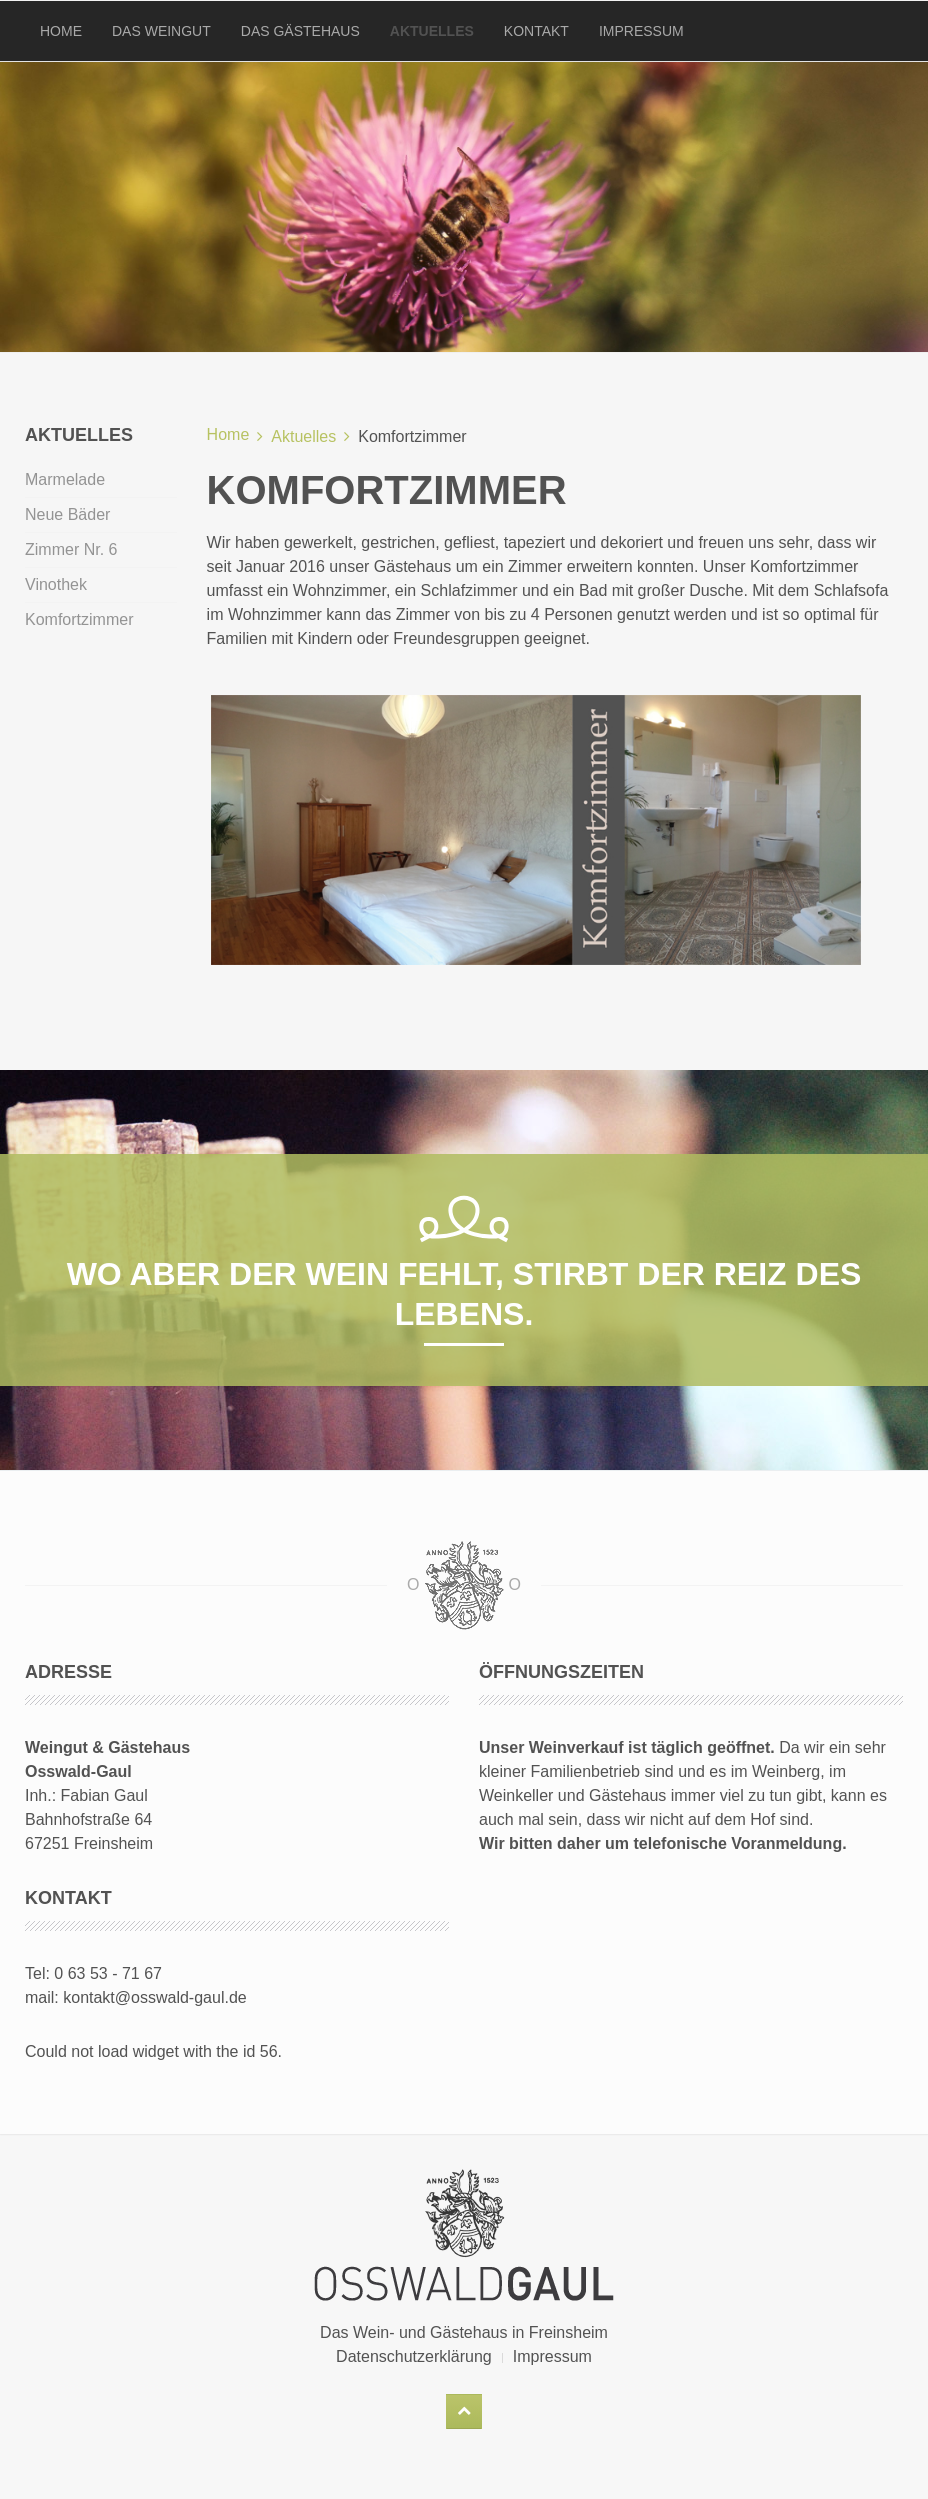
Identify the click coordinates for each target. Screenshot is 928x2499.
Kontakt (536, 31)
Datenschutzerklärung (414, 2356)
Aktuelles (432, 31)
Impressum (641, 31)
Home (61, 31)
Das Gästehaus (300, 31)
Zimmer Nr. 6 (71, 549)
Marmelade (65, 479)
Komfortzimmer (79, 619)
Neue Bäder (67, 514)
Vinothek (56, 584)
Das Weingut (161, 31)
